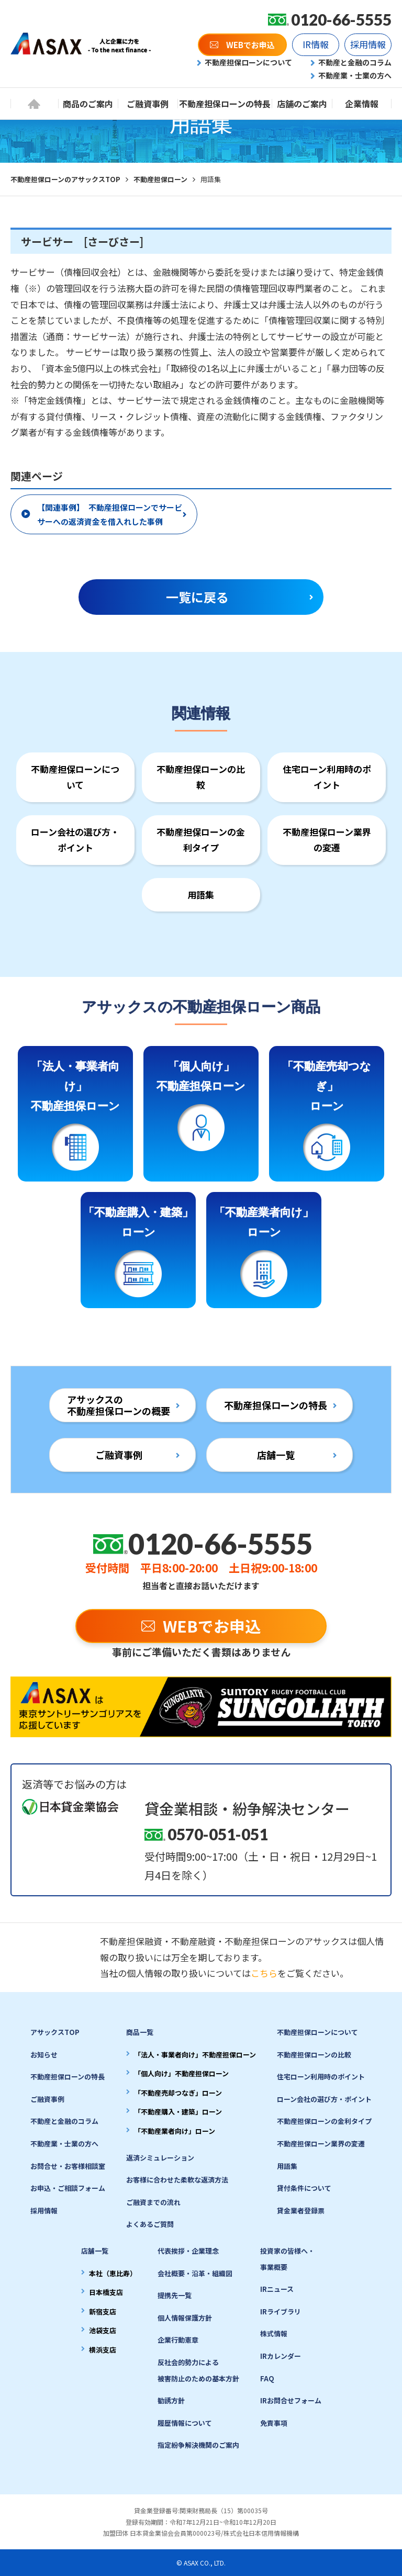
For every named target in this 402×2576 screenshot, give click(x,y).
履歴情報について (185, 2423)
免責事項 (273, 2423)
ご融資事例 (118, 1454)
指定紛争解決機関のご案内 (198, 2445)
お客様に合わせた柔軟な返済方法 (177, 2180)
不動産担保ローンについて (75, 777)
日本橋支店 (106, 2292)
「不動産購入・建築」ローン (178, 2112)
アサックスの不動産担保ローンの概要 (118, 1405)
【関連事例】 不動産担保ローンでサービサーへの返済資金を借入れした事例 (109, 514)
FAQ (267, 2378)
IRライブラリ (280, 2311)
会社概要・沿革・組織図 (195, 2273)
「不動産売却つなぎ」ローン (178, 2093)
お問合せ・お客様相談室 (67, 2166)
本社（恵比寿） (113, 2273)
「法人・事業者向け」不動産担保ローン (195, 2055)
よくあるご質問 (150, 2224)
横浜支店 (102, 2350)
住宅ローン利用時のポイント (327, 777)
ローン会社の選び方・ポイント (75, 839)
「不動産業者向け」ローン (174, 2131)
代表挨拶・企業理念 (188, 2251)
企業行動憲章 (178, 2340)
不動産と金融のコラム (64, 2121)
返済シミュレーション (160, 2158)
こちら (264, 1972)
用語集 (200, 894)
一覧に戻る (197, 597)
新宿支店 (102, 2311)
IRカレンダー (280, 2356)
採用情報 (44, 2210)
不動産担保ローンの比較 (201, 777)
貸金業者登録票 (301, 2210)
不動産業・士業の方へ (64, 2143)
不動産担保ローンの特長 (275, 1405)
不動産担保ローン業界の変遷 (327, 839)
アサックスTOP (55, 2032)
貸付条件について (304, 2188)
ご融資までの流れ (153, 2202)
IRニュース (277, 2289)
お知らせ (44, 2055)
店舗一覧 (276, 1454)
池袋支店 (102, 2330)
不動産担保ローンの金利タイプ (201, 839)
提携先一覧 (175, 2295)
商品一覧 (139, 2032)
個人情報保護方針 (185, 2318)
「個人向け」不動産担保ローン (181, 2073)
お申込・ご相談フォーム (67, 2188)
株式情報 (273, 2333)
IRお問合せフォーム (290, 2400)
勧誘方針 (171, 2400)
